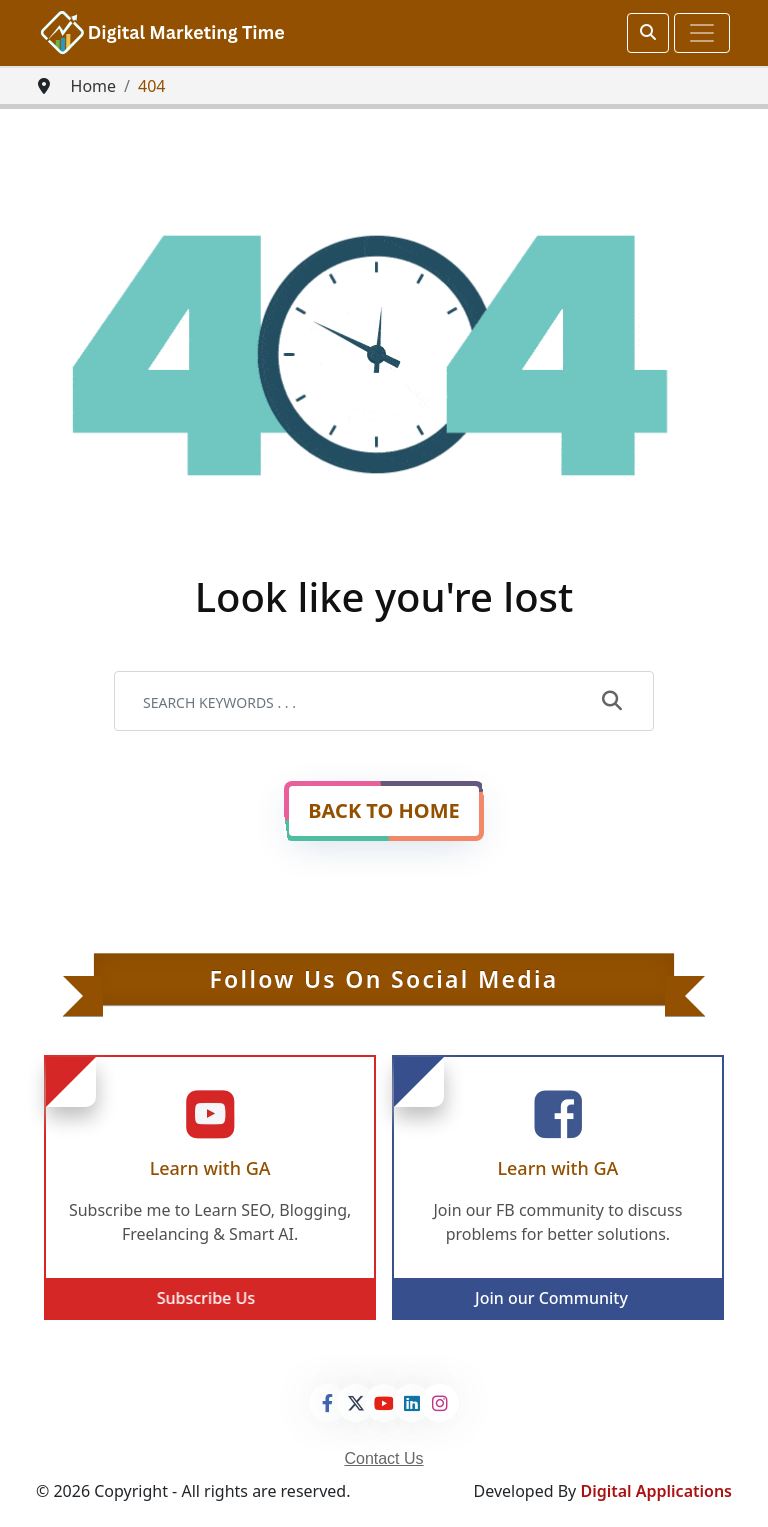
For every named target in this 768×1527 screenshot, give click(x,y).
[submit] (612, 702)
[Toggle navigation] (702, 33)
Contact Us (383, 1458)
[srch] (648, 33)
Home (94, 86)
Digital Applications (656, 1491)
